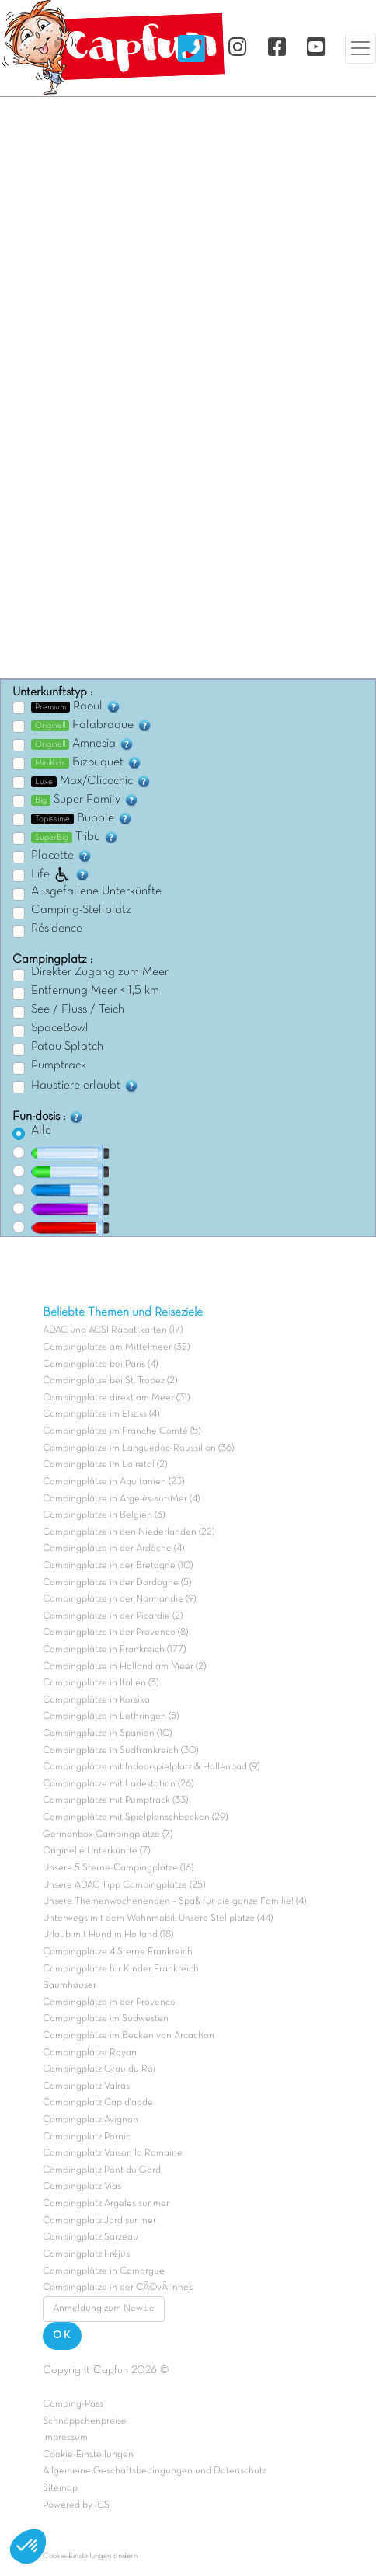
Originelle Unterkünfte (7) (96, 1851)
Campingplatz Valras (86, 2086)
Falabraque (91, 725)
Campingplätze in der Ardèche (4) (113, 1548)
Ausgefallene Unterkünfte (96, 891)
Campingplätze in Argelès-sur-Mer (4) (121, 1499)
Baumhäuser (69, 1985)
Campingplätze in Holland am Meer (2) (124, 1666)
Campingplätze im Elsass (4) (101, 1414)
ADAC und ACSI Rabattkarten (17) (113, 1330)
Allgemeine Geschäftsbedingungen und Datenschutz (154, 2471)
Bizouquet (86, 762)
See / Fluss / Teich (77, 1009)
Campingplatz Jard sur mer (99, 2221)
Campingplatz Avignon (90, 2120)
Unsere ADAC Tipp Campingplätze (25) (124, 1885)
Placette (61, 855)
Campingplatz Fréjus (86, 2254)
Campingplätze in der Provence (109, 2002)
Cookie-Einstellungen (88, 2454)
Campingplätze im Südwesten (106, 2019)
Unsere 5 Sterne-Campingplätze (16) (118, 1868)
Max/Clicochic (91, 781)
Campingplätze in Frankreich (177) (114, 1649)
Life (60, 874)
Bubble (82, 818)
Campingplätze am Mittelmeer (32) (116, 1347)
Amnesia (82, 743)
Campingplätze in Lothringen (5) (111, 1716)
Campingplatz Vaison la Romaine (113, 2153)
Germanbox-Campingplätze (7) (107, 1834)
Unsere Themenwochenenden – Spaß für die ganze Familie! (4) (174, 1901)
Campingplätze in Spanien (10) (107, 1733)
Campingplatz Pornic (87, 2137)
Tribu (75, 837)
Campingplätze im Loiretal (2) (105, 1464)
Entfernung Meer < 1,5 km (95, 990)
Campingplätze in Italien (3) (100, 1683)
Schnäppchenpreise (85, 2421)
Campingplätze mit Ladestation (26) (118, 1784)
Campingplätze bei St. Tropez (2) (110, 1381)
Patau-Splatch (67, 1046)
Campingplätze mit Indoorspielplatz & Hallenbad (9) (151, 1767)
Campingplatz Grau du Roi (99, 2069)
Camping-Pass (73, 2404)
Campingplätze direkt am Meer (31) (116, 1398)
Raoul (76, 706)
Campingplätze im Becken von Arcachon (128, 2036)
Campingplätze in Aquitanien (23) (113, 1482)
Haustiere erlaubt (85, 1085)
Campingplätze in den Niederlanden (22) (128, 1532)
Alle (41, 1130)
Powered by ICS (76, 2505)
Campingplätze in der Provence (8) (115, 1632)
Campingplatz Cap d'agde (98, 2102)
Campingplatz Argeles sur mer (106, 2203)
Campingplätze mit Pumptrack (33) (115, 1800)
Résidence (56, 928)
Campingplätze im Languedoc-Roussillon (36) (138, 1448)
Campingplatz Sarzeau (90, 2237)
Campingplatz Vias (82, 2186)
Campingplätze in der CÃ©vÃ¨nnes (118, 2287)
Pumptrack (58, 1065)
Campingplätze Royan (90, 2053)
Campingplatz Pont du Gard (102, 2170)
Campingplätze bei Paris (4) (100, 1364)
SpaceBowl (60, 1028)
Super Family (85, 799)
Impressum (65, 2437)
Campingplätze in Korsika (96, 1700)
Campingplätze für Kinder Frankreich (121, 1969)
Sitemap (60, 2488)
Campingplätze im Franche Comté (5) (121, 1431)
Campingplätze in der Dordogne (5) (117, 1583)
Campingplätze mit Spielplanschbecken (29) (135, 1817)
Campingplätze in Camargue (104, 2271)
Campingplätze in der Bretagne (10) (118, 1565)
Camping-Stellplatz (81, 910)
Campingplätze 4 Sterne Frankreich (118, 1952)
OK (62, 2335)
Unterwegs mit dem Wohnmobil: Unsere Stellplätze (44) (158, 1918)
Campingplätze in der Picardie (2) (113, 1616)
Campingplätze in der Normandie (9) (119, 1599)
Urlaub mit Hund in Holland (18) (108, 1935)
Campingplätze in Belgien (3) (104, 1515)
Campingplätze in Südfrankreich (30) (120, 1750)
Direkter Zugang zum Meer (100, 972)
